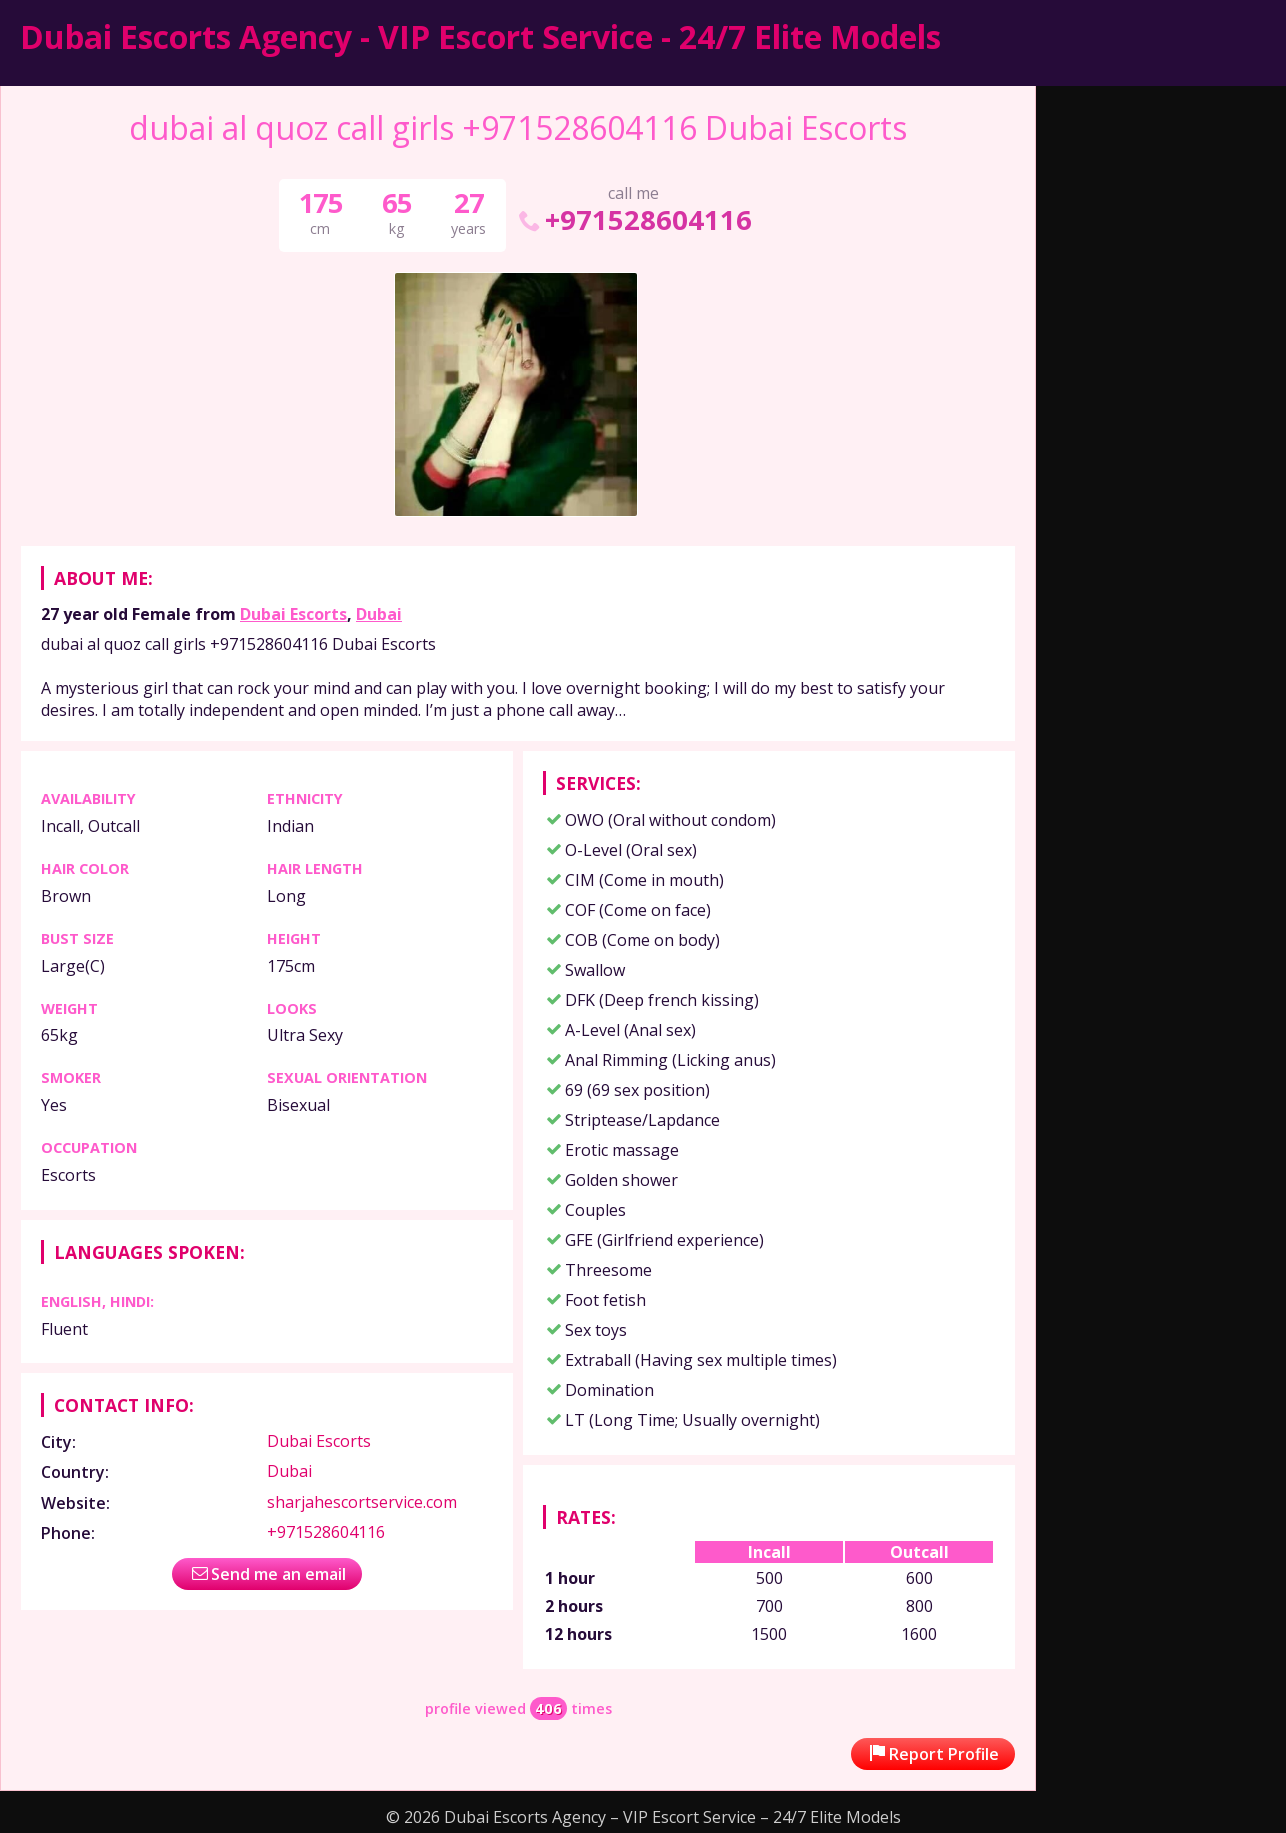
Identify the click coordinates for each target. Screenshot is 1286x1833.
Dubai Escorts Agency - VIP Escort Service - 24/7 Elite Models (480, 36)
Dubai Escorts (293, 614)
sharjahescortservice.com (362, 1502)
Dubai (379, 614)
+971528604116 (633, 219)
